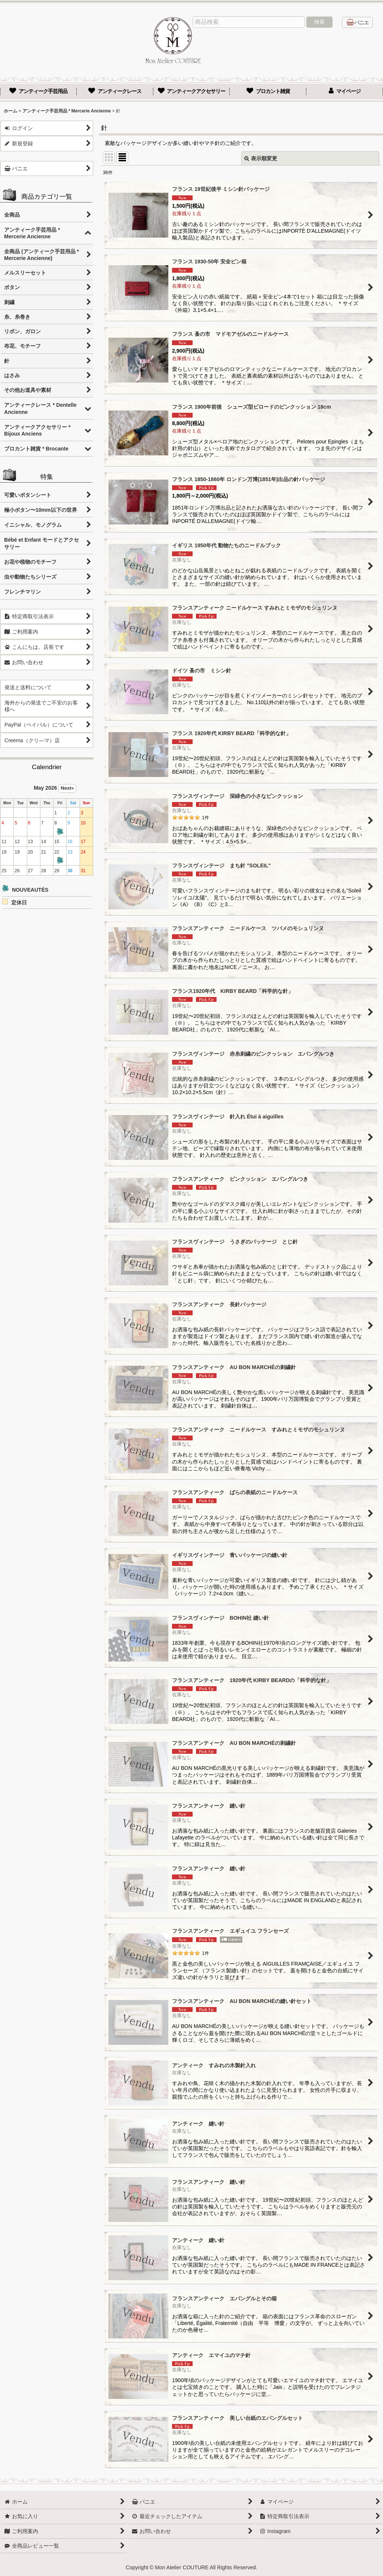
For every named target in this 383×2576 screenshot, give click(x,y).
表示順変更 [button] (260, 158)
